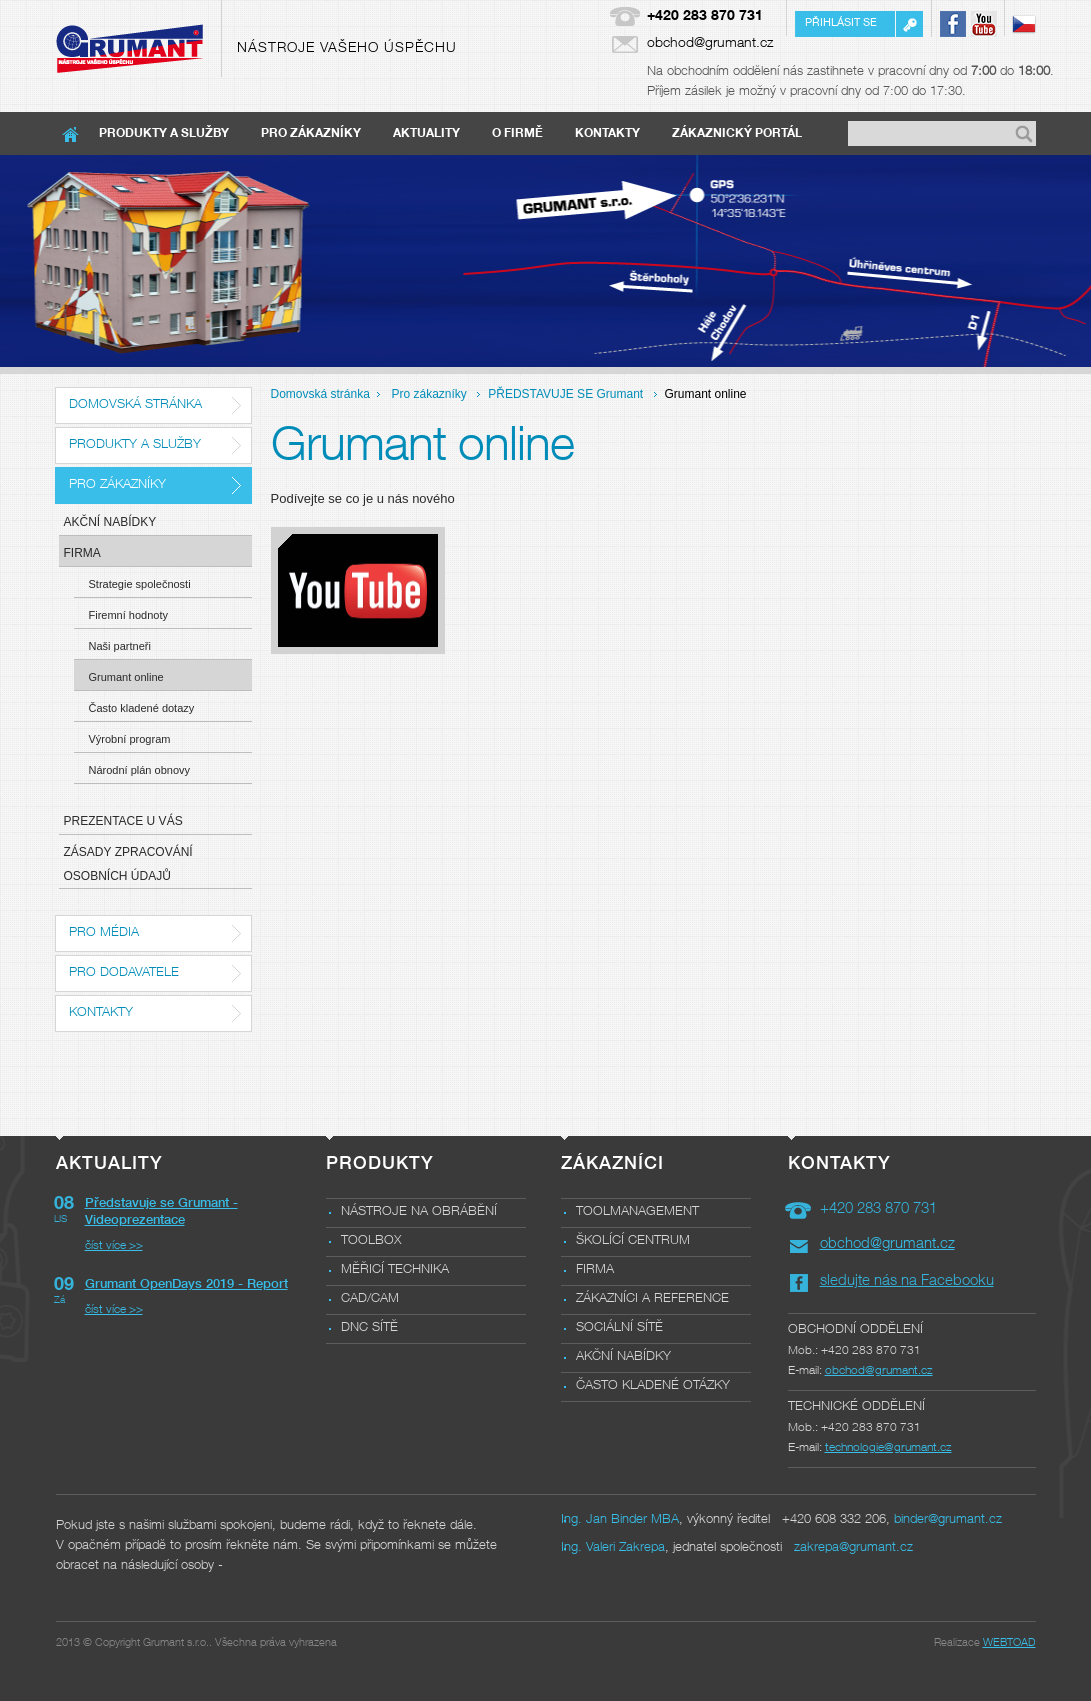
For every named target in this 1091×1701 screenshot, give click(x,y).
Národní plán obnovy (140, 770)
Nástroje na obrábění (419, 1212)
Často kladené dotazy (142, 708)
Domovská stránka (135, 405)
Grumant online (126, 677)
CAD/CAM (370, 1299)
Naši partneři (120, 646)
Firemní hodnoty (128, 615)
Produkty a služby (164, 134)
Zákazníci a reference (652, 1299)
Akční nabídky (110, 522)
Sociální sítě (619, 1328)
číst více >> (114, 1246)
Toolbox (371, 1241)
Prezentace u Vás (123, 821)
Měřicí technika (395, 1270)
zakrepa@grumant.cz (853, 1548)
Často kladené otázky (653, 1386)
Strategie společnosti (140, 584)
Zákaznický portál (737, 134)
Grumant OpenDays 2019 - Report (186, 1285)
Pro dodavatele (124, 973)
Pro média (104, 933)
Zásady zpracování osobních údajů (128, 864)
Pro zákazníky (311, 134)
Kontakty (607, 134)
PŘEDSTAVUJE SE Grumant (565, 394)
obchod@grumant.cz (710, 44)
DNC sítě (369, 1328)
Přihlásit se (841, 23)
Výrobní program (130, 739)
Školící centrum (633, 1241)
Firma (82, 553)
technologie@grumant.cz (888, 1448)
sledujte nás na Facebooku (907, 1281)
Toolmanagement (637, 1212)
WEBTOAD (1009, 1643)
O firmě (517, 134)
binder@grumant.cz (948, 1520)
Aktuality (426, 134)
